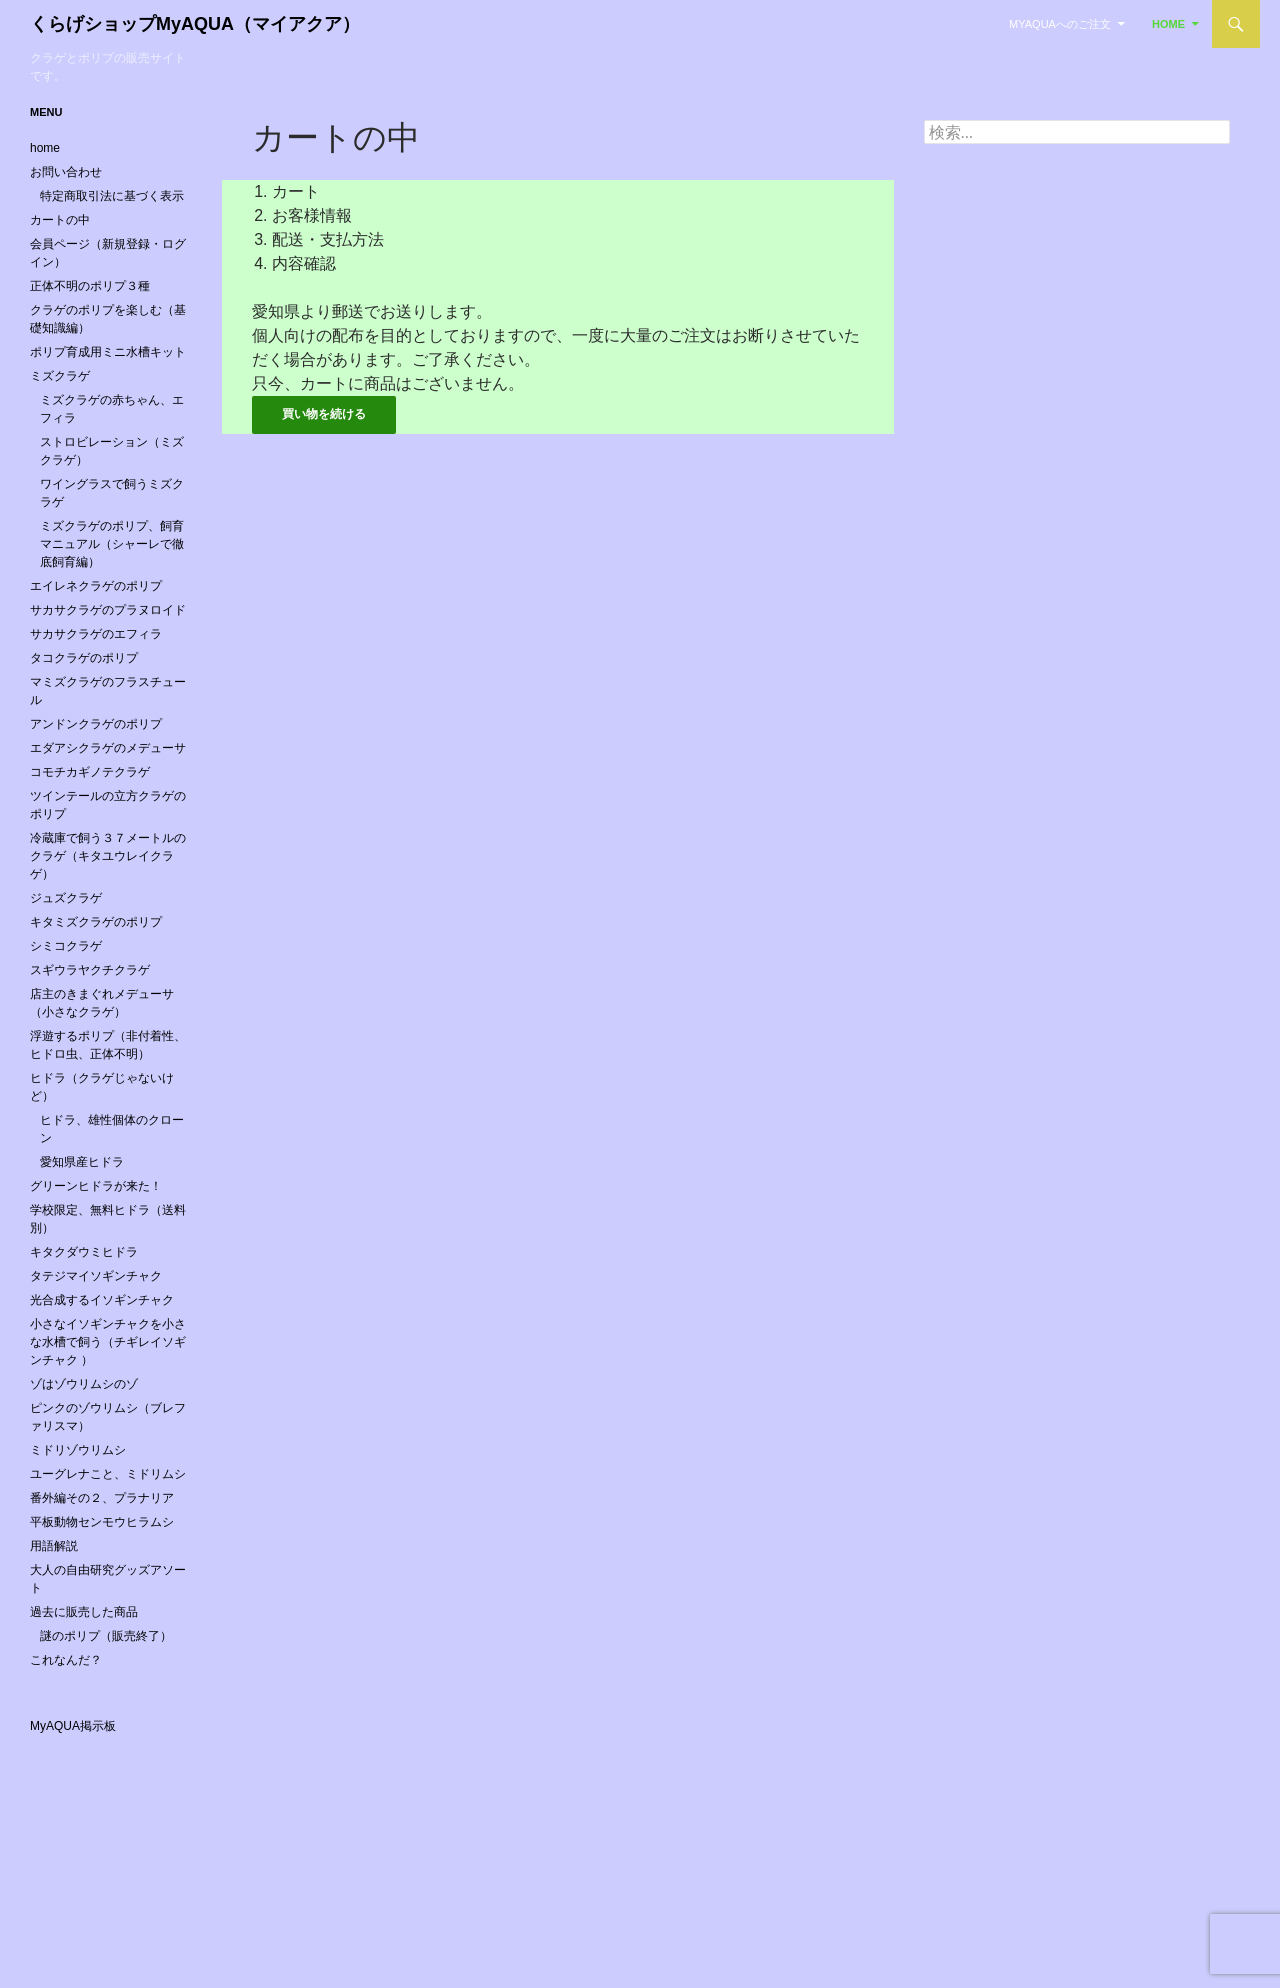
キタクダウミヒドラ (84, 1252)
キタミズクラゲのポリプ (96, 922)
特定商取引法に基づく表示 (112, 196)
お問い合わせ (66, 172)
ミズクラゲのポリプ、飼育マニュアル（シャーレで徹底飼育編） (112, 544)
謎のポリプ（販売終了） (106, 1636)
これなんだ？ (66, 1660)
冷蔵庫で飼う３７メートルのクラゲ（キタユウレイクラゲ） (108, 856)
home (1168, 24)
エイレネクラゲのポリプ (96, 586)
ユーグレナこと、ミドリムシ (108, 1474)
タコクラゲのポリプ (84, 658)
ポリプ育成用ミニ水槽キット (108, 352)
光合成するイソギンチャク (102, 1300)
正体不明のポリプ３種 (90, 286)
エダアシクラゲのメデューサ (108, 748)
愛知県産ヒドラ (82, 1162)
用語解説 (54, 1546)
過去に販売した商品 (84, 1612)
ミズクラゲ (60, 376)
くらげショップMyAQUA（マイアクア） (195, 24)
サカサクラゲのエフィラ (96, 634)
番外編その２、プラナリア (102, 1498)
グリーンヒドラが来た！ (96, 1186)
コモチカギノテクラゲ (90, 772)
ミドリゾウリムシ (78, 1450)
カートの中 (60, 220)
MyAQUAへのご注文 (1060, 24)
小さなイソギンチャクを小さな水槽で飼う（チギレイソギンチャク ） (108, 1342)
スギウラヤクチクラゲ (90, 970)
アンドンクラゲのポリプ (96, 724)
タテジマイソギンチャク (96, 1276)
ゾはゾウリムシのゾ (84, 1384)
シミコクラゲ (66, 946)
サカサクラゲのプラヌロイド (108, 610)
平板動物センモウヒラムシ (102, 1522)
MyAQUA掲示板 (73, 1726)
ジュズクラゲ (66, 898)
